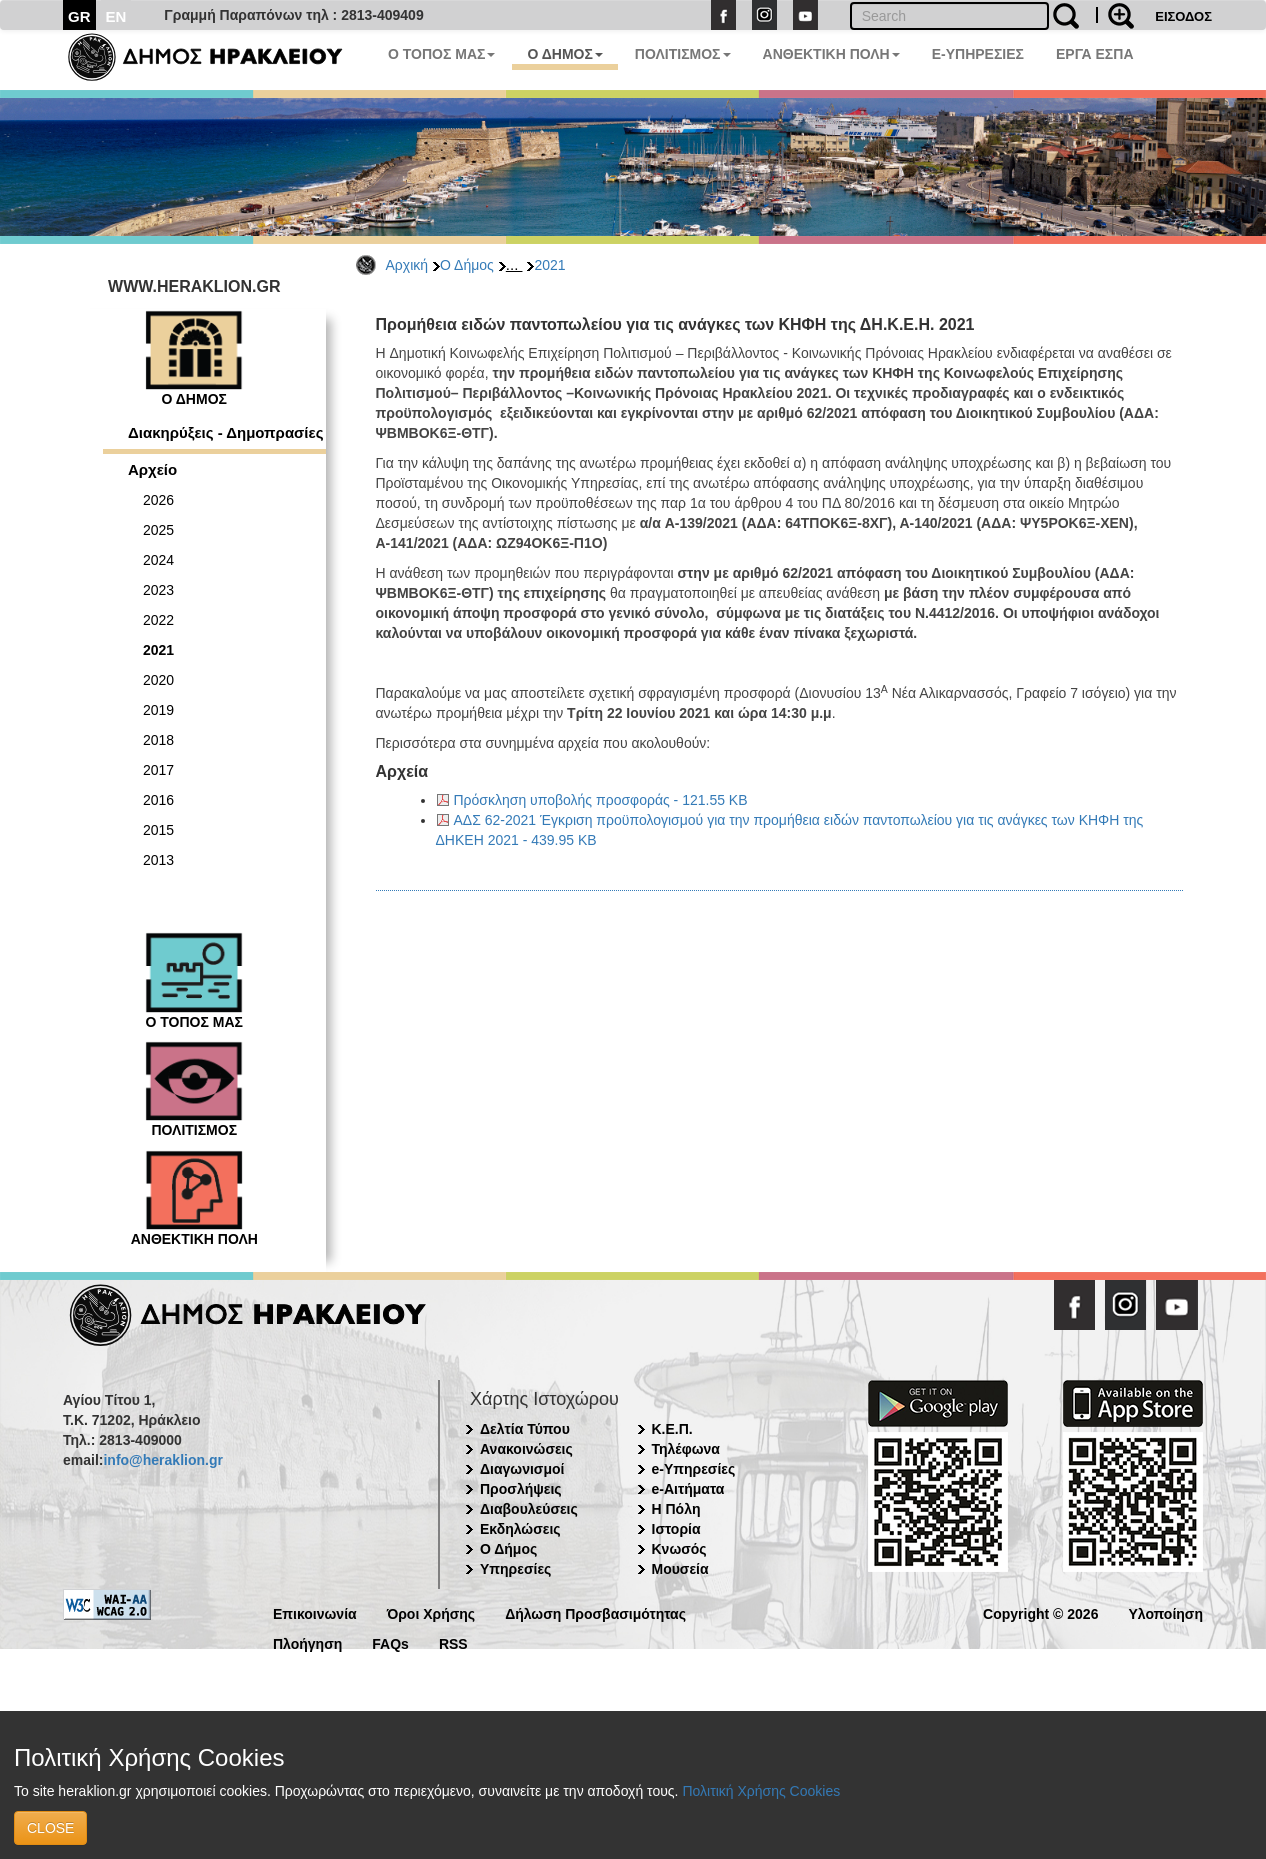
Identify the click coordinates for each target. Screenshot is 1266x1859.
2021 (549, 265)
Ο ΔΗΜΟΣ (564, 54)
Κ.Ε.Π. (672, 1429)
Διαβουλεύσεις (529, 1509)
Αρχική (407, 265)
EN (116, 16)
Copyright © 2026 (1040, 1612)
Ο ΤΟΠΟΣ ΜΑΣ (441, 54)
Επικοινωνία (315, 1612)
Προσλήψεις (521, 1489)
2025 (158, 530)
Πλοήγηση (307, 1642)
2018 (158, 740)
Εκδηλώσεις (520, 1529)
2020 (158, 680)
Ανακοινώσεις (526, 1449)
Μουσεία (680, 1569)
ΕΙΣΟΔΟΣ (1183, 16)
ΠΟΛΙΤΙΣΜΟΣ (683, 54)
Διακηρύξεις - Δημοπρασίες (225, 432)
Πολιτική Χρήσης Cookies (761, 1791)
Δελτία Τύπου (525, 1429)
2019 (158, 710)
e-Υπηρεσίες (694, 1469)
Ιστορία (676, 1529)
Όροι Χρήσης (431, 1612)
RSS (453, 1642)
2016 (158, 800)
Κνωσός (679, 1549)
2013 (158, 860)
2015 (158, 830)
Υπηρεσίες (515, 1569)
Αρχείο (152, 469)
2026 (158, 500)
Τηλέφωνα (686, 1449)
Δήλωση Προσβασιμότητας (595, 1612)
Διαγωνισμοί (522, 1469)
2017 (158, 770)
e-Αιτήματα (688, 1489)
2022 (158, 620)
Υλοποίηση (1165, 1612)
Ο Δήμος (467, 265)
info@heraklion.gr (162, 1460)
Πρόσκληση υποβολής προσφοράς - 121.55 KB (601, 800)
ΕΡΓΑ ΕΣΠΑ (1095, 54)
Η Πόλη (676, 1509)
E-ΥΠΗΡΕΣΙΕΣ (978, 54)
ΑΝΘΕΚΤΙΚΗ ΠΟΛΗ (831, 54)
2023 (158, 590)
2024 (158, 560)
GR (79, 16)
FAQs (390, 1642)
